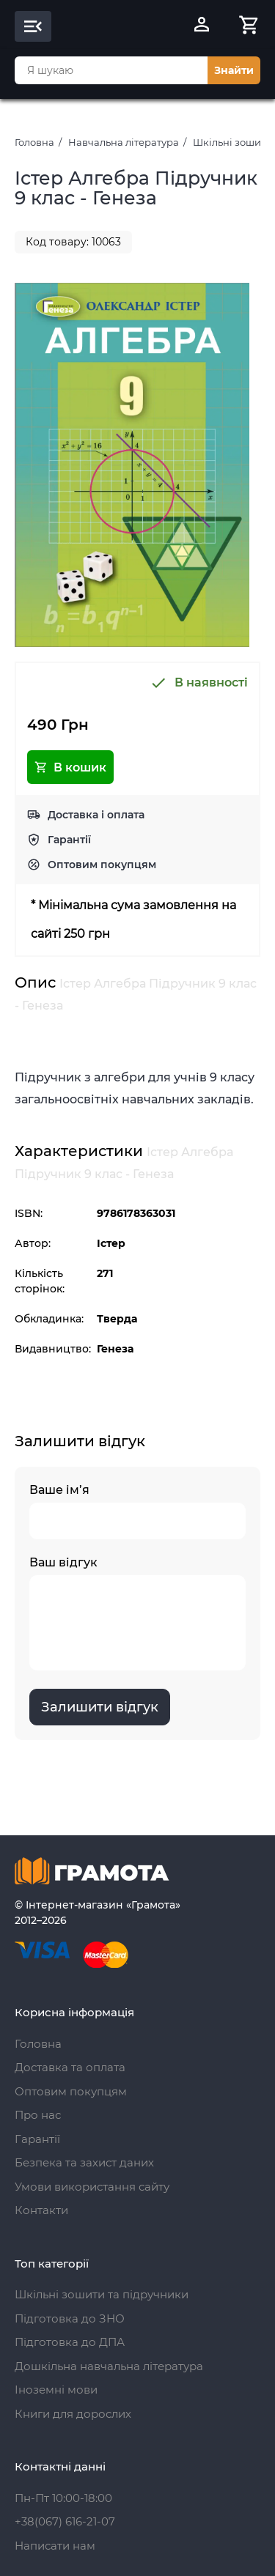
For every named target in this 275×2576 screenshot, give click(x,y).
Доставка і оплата (96, 814)
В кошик (70, 767)
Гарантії (69, 839)
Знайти (234, 70)
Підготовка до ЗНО (70, 2318)
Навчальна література (123, 142)
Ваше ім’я (137, 1511)
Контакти (41, 2210)
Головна (34, 142)
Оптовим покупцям (102, 864)
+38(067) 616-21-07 (65, 2521)
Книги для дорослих (73, 2414)
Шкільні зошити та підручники (101, 2294)
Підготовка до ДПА (70, 2342)
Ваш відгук (137, 1612)
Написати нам (55, 2546)
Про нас (38, 2115)
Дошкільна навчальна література (109, 2366)
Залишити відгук (99, 1707)
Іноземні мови (56, 2390)
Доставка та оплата (70, 2067)
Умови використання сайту (92, 2187)
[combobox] (111, 70)
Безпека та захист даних (84, 2162)
